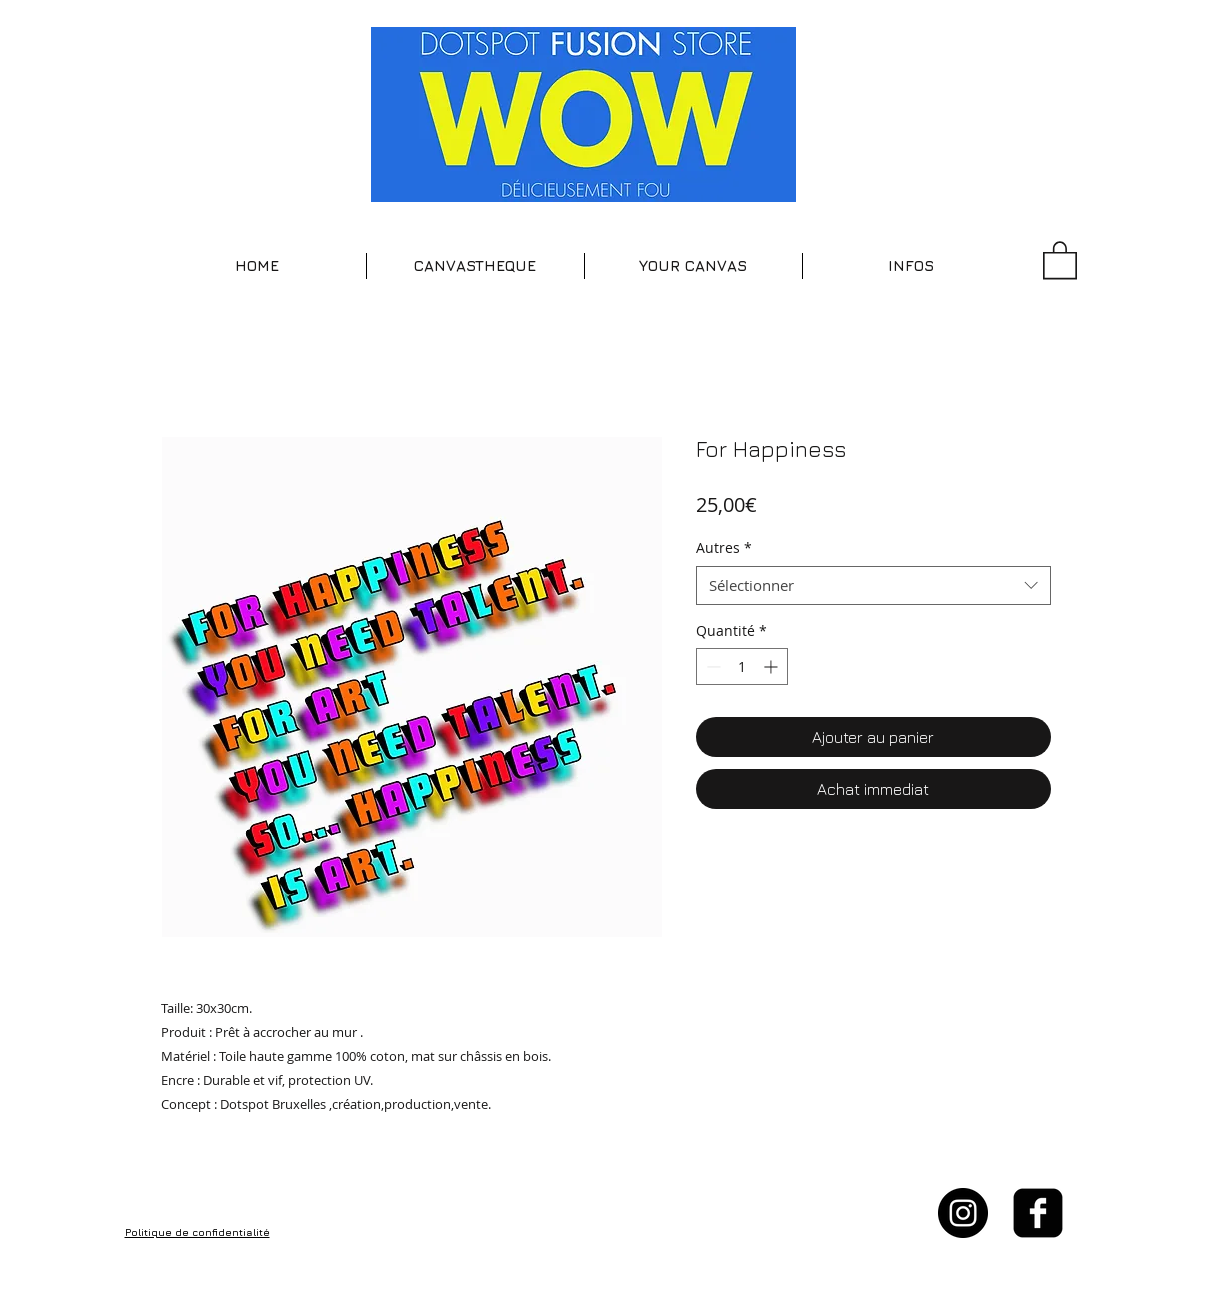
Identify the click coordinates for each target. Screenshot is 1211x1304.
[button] (475, 266)
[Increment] (772, 666)
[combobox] (873, 585)
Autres (724, 547)
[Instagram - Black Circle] (963, 1213)
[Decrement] (711, 666)
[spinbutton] (742, 666)
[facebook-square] (1038, 1213)
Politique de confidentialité (197, 1232)
